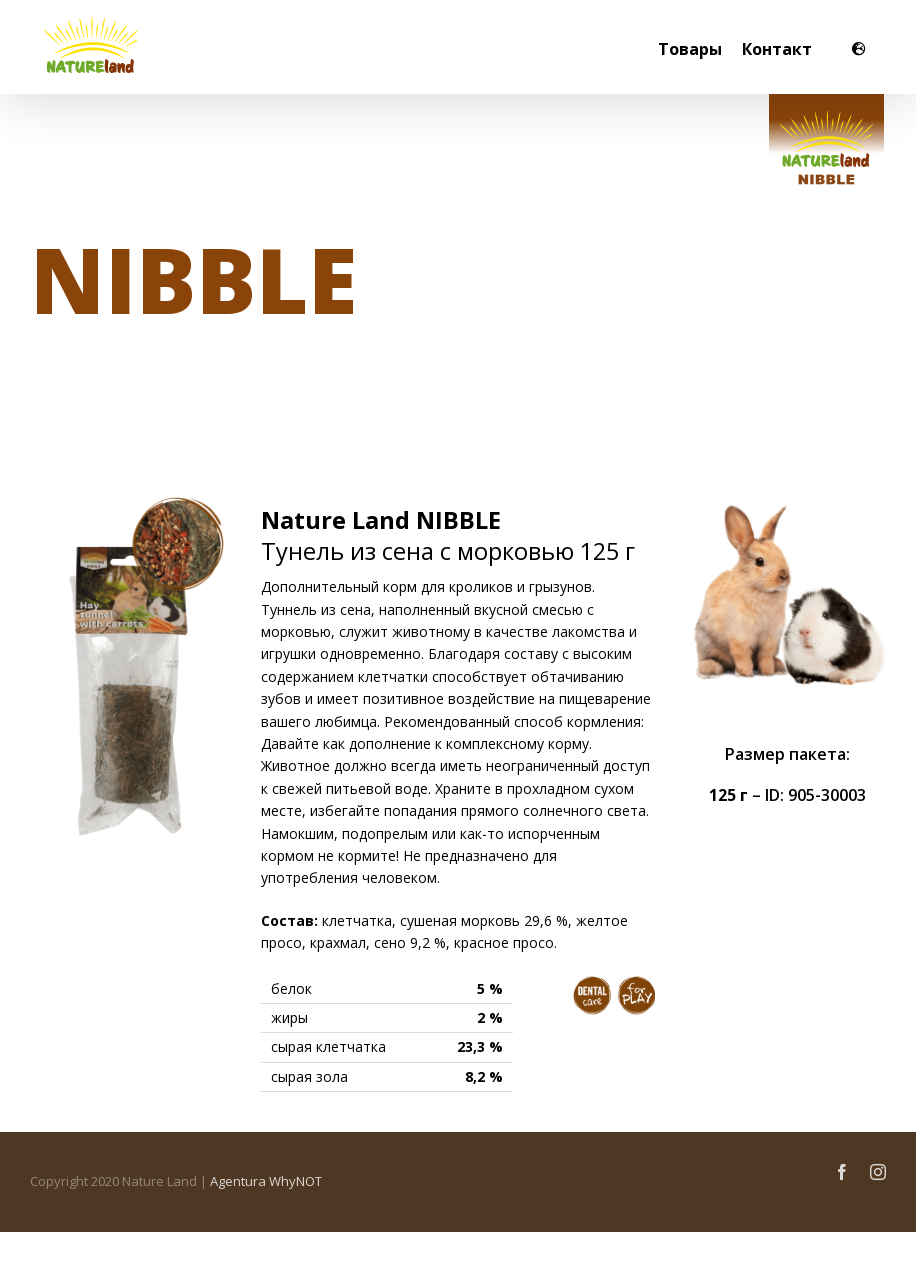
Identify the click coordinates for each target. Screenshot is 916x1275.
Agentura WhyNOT (266, 1181)
